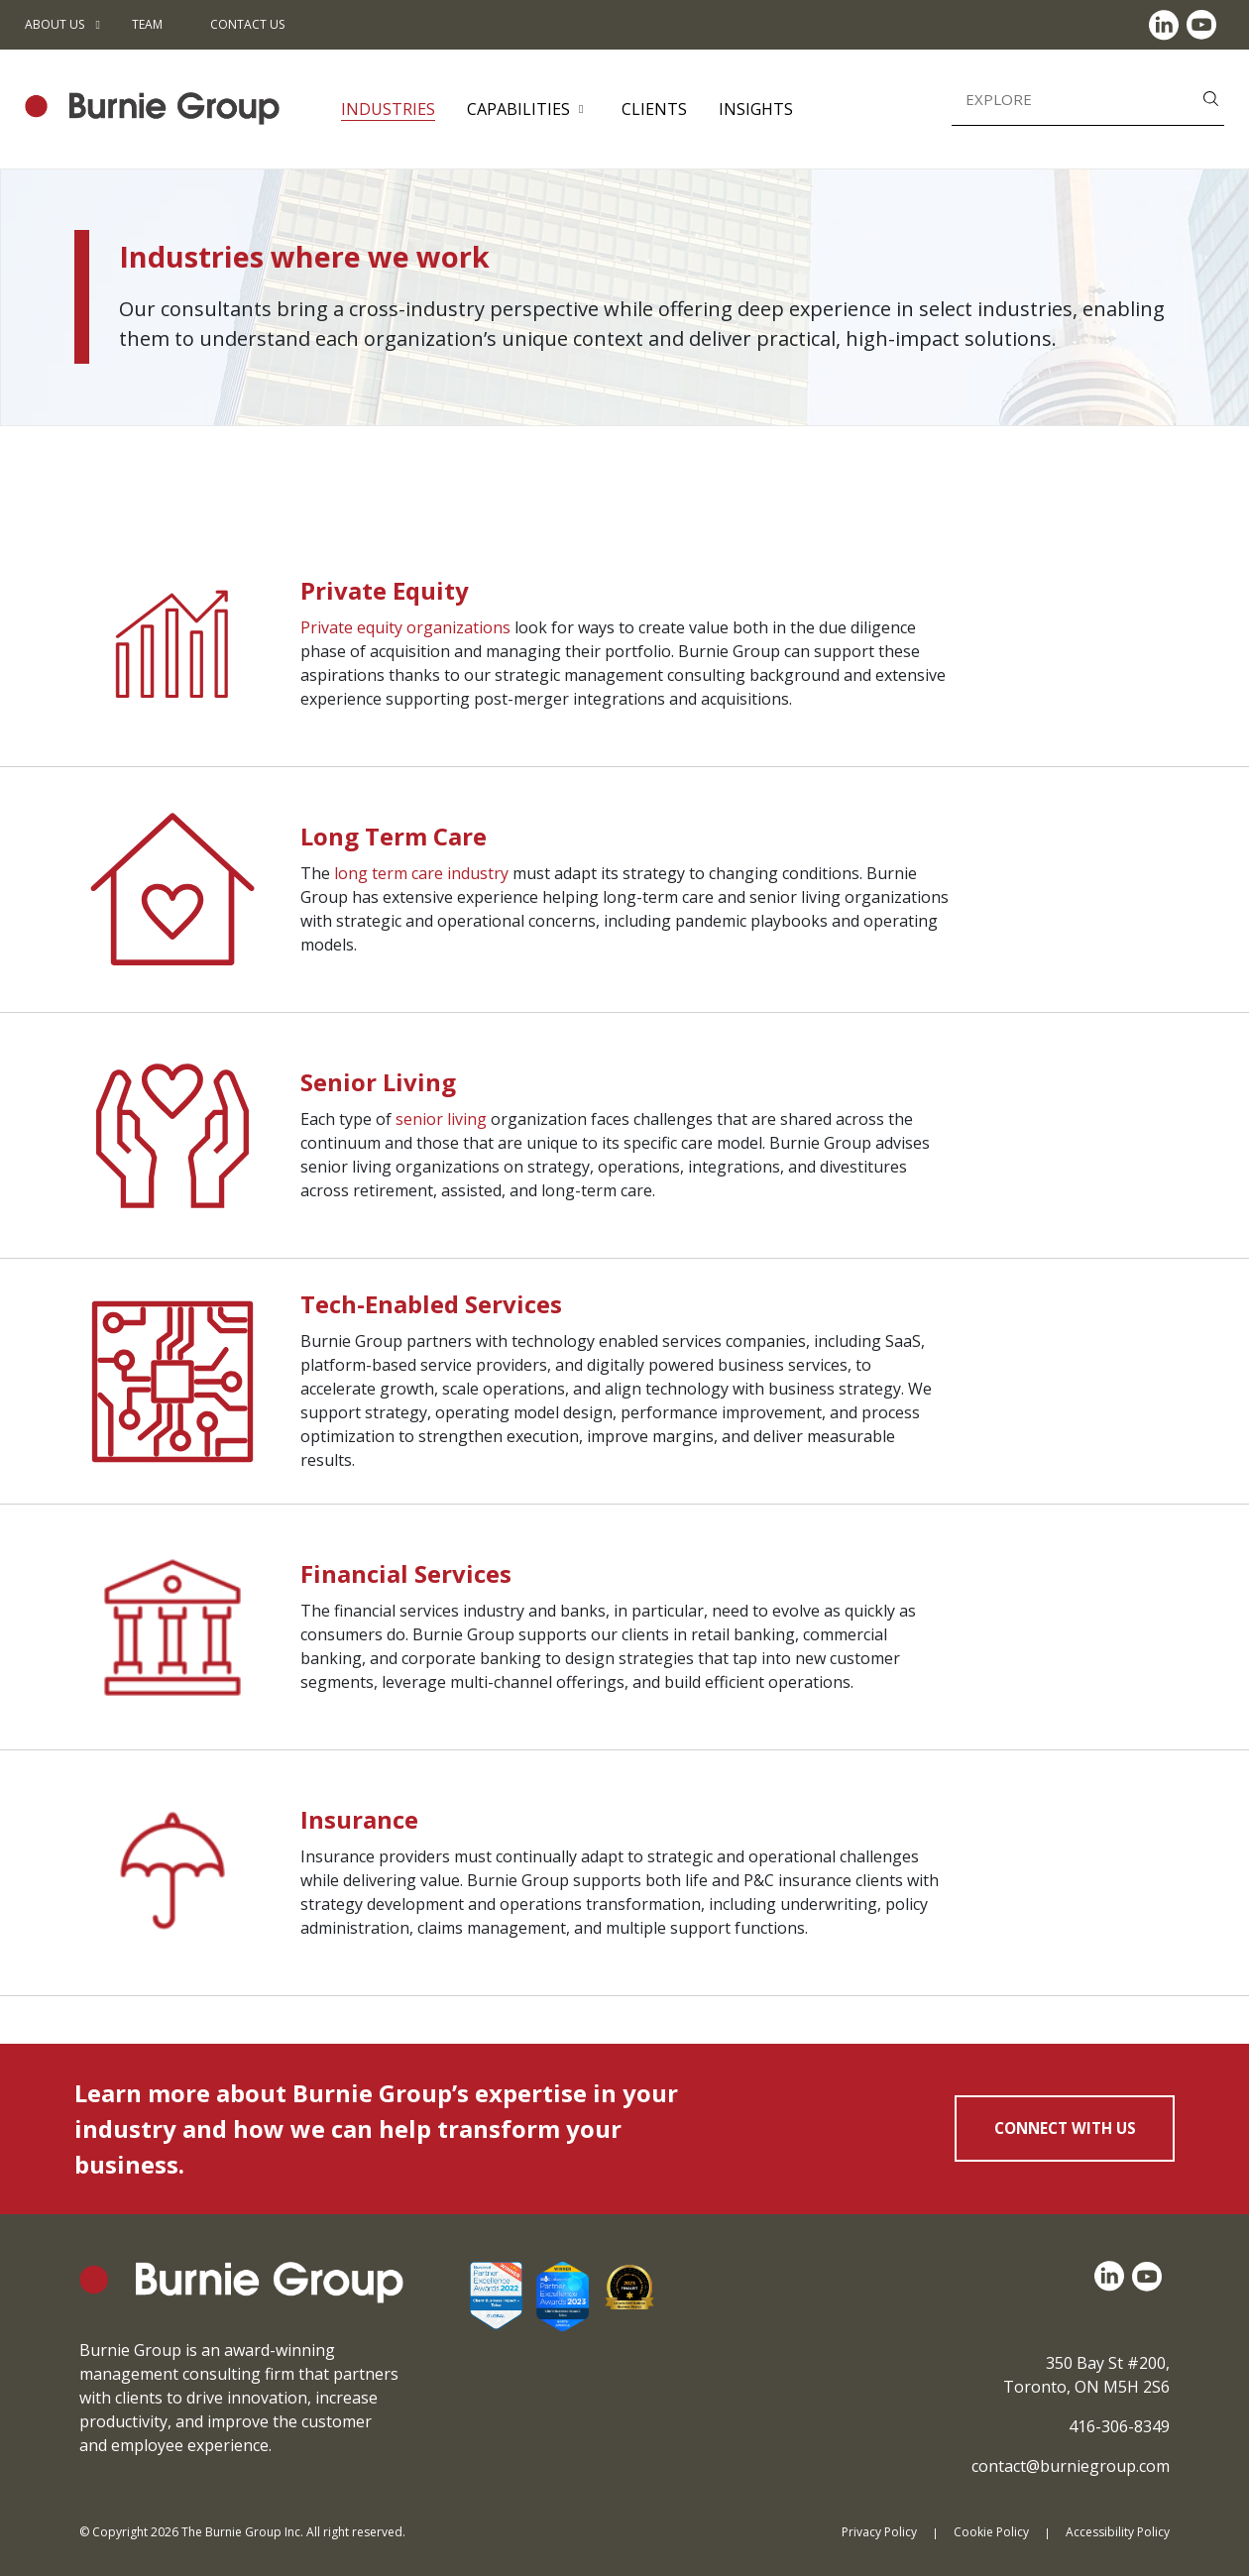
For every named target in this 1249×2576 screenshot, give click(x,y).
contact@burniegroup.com (1070, 2466)
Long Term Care (393, 836)
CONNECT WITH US (1065, 2128)
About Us (54, 24)
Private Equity (384, 590)
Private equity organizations (405, 627)
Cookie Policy (991, 2531)
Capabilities (518, 109)
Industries (388, 109)
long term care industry (421, 873)
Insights (756, 109)
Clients (654, 109)
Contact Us (247, 24)
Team (147, 24)
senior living (441, 1119)
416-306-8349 (1119, 2426)
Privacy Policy (879, 2531)
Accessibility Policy (1118, 2531)
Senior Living (378, 1081)
